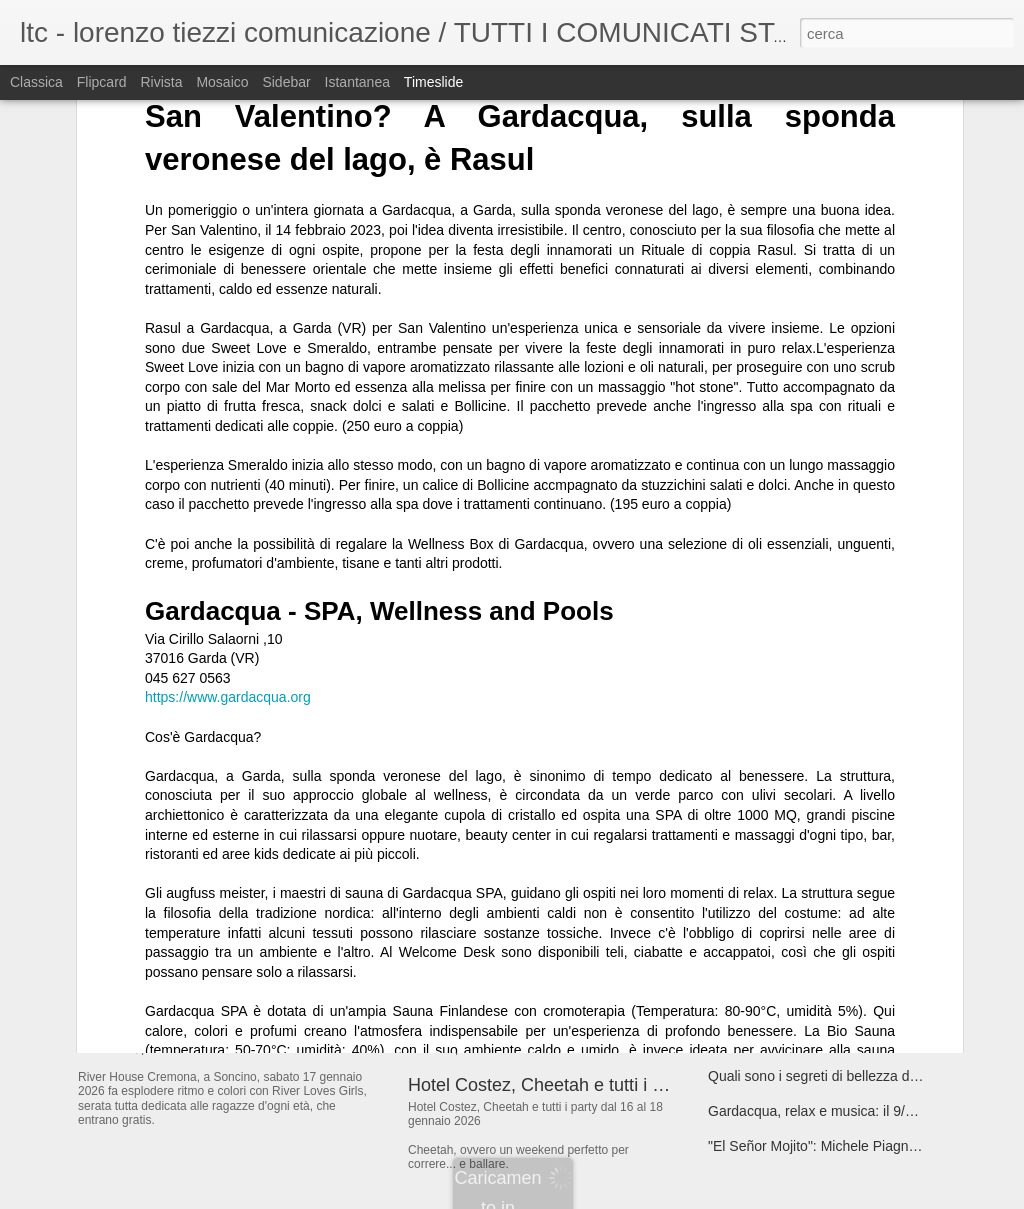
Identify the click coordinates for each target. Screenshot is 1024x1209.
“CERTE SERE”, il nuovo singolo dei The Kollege (860, 761)
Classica (36, 82)
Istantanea (357, 82)
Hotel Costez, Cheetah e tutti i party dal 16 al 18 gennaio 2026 (656, 1085)
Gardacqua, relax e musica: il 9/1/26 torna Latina (859, 1111)
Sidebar (286, 82)
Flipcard (102, 82)
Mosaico (222, 82)
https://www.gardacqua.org (228, 405)
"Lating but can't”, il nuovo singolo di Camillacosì (857, 796)
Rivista (161, 82)
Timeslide (433, 82)
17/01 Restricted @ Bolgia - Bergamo (824, 866)
